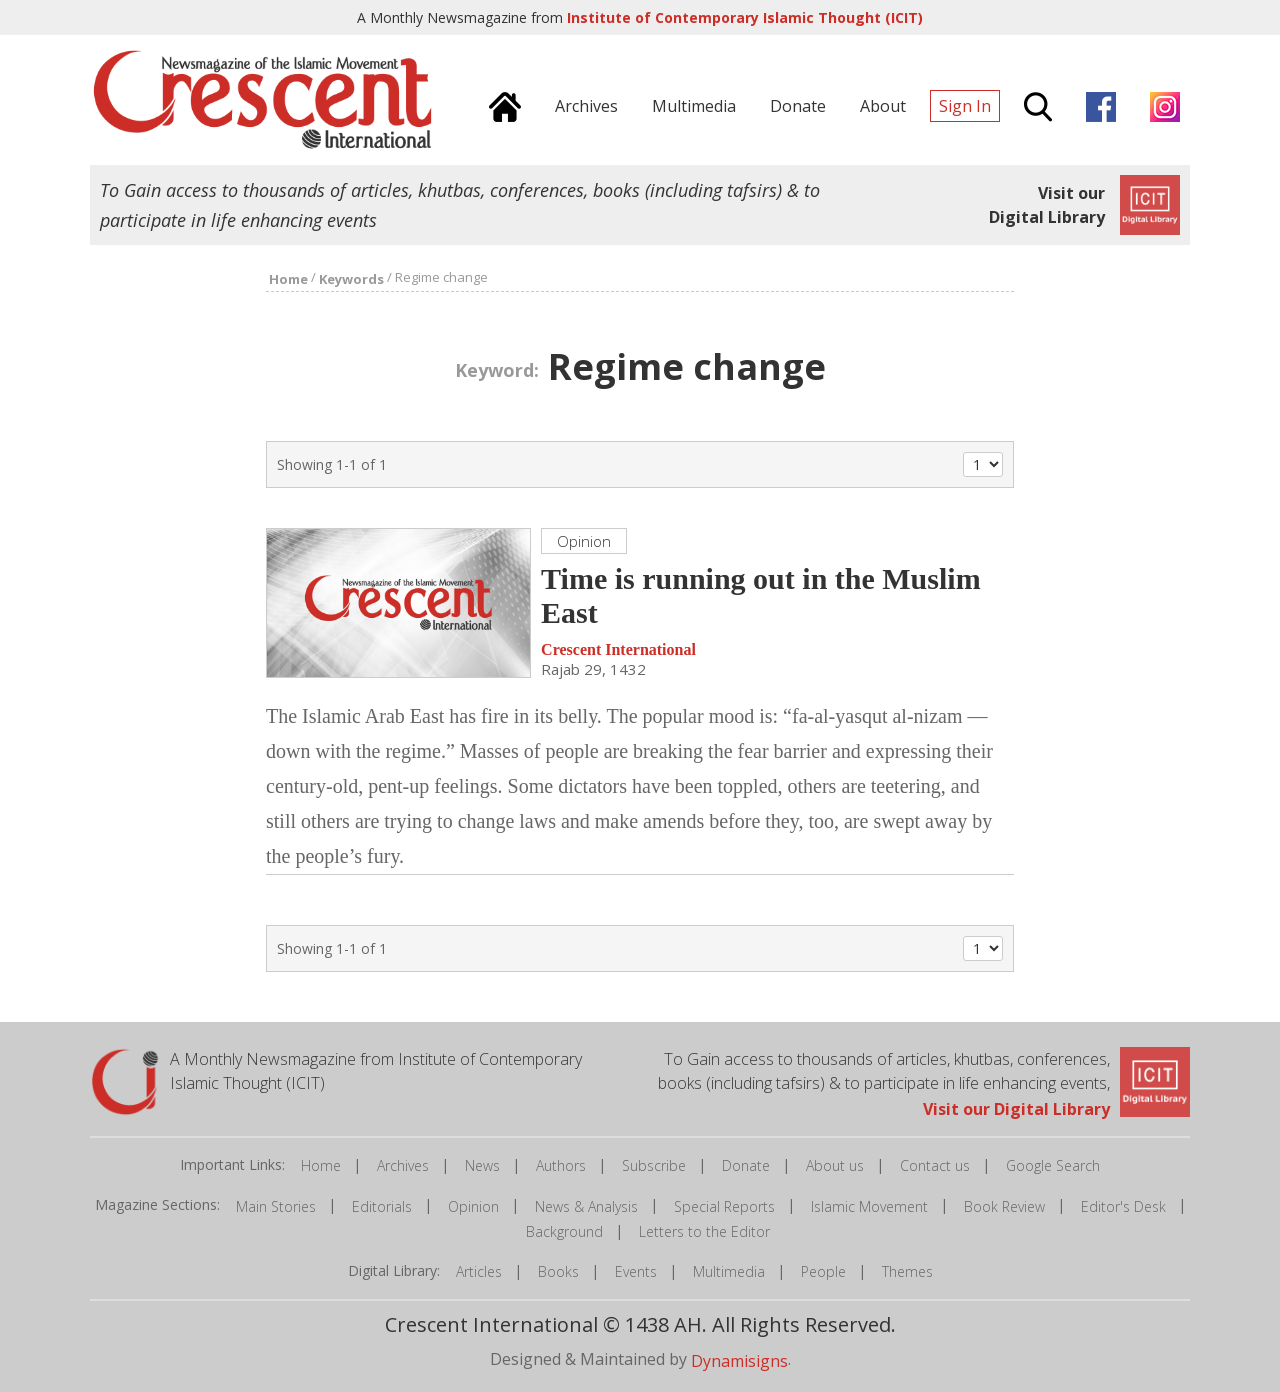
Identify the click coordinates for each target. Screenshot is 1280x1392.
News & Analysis (586, 1206)
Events (636, 1271)
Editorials (382, 1206)
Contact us (935, 1165)
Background (564, 1231)
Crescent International (618, 649)
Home (321, 1165)
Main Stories (276, 1206)
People (823, 1271)
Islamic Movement (869, 1206)
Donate (746, 1165)
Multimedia (729, 1271)
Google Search (1053, 1165)
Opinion (473, 1206)
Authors (561, 1165)
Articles (479, 1271)
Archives (403, 1165)
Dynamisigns (739, 1361)
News (482, 1165)
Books (558, 1271)
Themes (907, 1271)
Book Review (1004, 1206)
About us (835, 1165)
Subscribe (654, 1165)
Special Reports (724, 1206)
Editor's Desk (1123, 1206)
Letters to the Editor (704, 1231)
